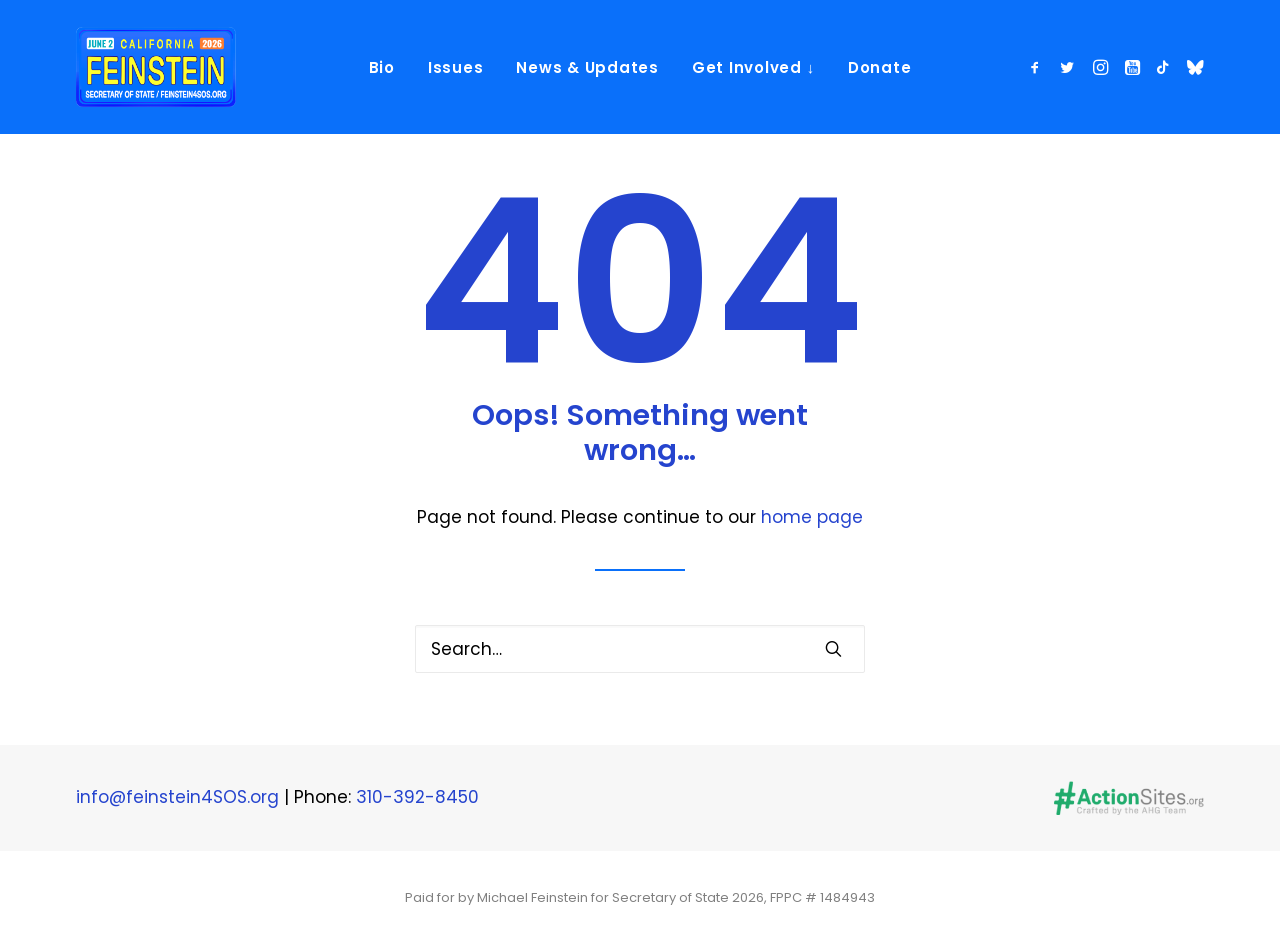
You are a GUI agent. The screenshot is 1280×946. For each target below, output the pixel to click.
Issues (456, 67)
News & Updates (587, 67)
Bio (382, 67)
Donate (880, 67)
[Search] (640, 649)
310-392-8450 (417, 797)
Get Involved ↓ (753, 67)
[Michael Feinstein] (156, 67)
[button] (1038, 67)
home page (812, 517)
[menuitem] (382, 67)
